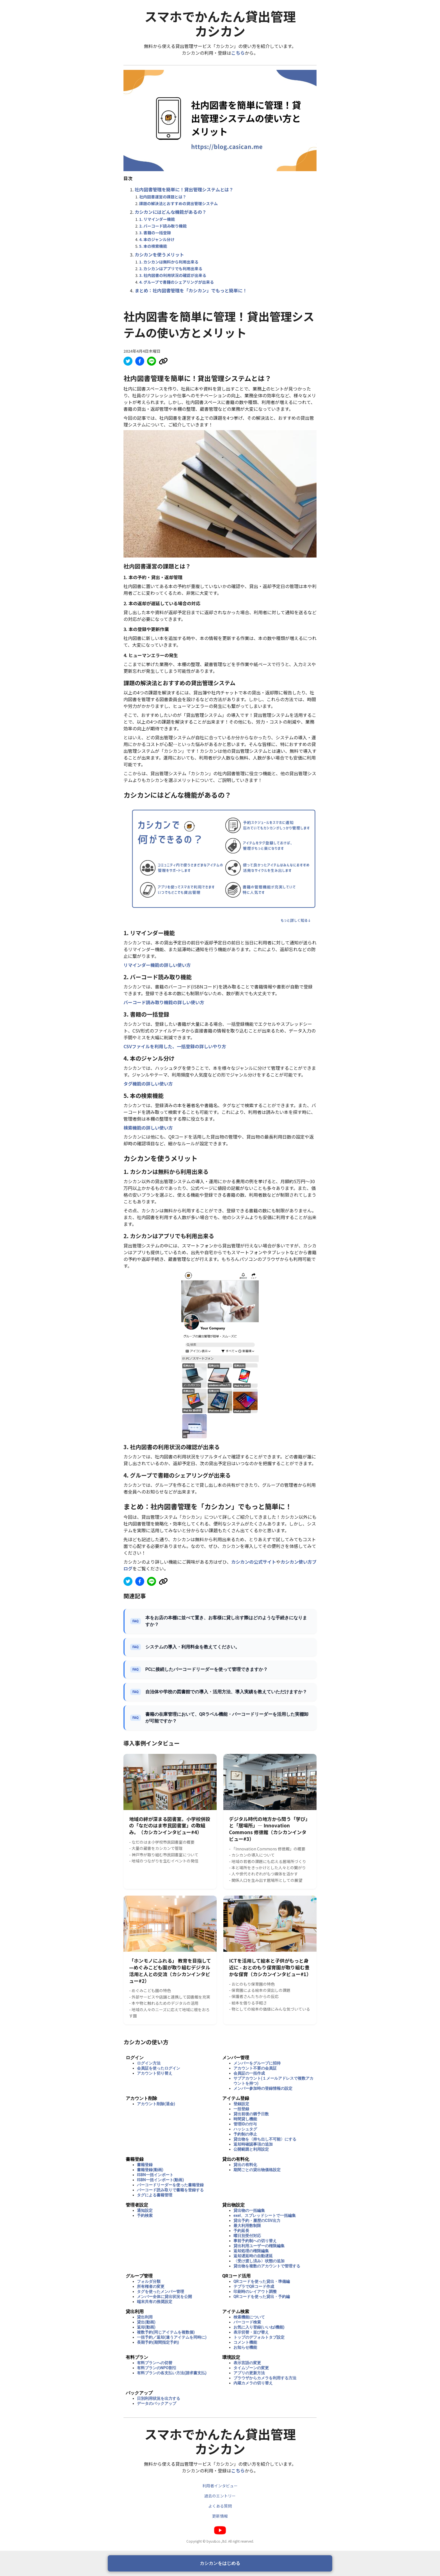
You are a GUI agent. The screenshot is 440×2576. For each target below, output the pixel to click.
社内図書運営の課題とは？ (162, 196)
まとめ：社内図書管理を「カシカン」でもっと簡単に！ (191, 290)
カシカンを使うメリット (159, 254)
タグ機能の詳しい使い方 (148, 1083)
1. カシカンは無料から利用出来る (168, 262)
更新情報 (220, 2516)
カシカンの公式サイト (253, 1561)
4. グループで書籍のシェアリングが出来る (176, 282)
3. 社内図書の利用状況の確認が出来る (172, 275)
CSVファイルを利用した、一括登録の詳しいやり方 (174, 1046)
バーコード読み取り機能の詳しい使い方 (163, 1002)
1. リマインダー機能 (157, 219)
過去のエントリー (220, 2496)
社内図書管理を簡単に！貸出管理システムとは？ (184, 189)
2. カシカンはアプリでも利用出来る (170, 268)
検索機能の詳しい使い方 (148, 1127)
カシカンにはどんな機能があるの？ (171, 211)
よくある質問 (220, 2506)
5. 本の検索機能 (153, 246)
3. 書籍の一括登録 (155, 232)
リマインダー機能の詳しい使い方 (157, 965)
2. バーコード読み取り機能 (163, 226)
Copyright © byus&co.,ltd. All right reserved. (220, 2541)
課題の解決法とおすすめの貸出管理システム (178, 203)
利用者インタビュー (220, 2485)
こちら (238, 52)
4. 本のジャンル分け (157, 239)
